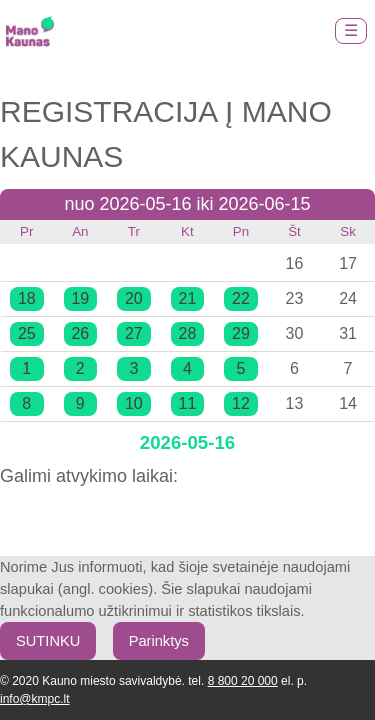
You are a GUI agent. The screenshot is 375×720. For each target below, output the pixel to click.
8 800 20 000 (243, 681)
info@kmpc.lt (35, 699)
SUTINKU (48, 641)
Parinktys (159, 641)
